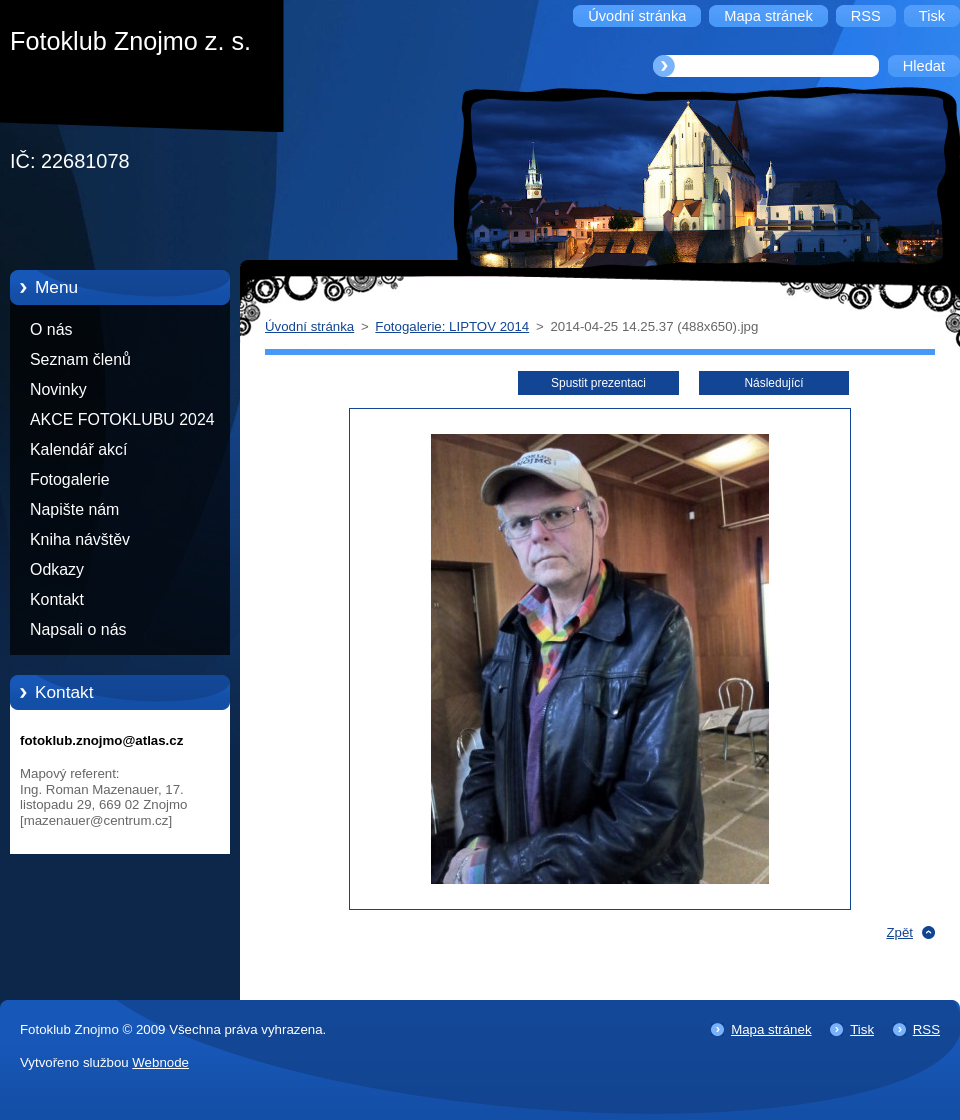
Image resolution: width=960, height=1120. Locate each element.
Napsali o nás (78, 629)
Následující (773, 383)
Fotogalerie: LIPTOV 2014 (452, 326)
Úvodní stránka (309, 326)
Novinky (58, 389)
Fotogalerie (70, 479)
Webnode (160, 1062)
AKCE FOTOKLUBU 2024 (122, 419)
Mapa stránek (771, 1029)
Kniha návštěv (80, 539)
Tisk (862, 1029)
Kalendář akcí (78, 449)
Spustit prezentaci (598, 383)
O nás (51, 329)
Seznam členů (80, 359)
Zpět (899, 932)
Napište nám (74, 509)
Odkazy (57, 569)
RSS (926, 1029)
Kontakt (57, 599)
